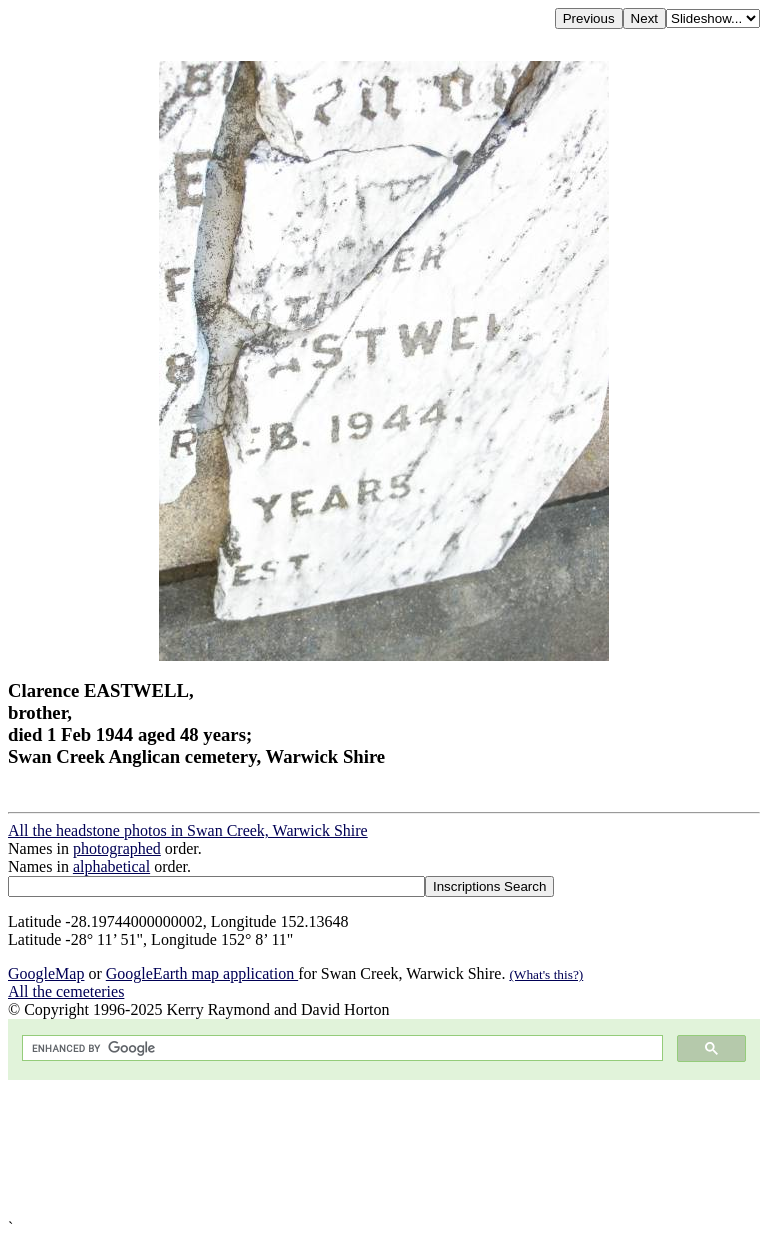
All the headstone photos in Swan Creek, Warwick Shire (188, 830)
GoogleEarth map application (202, 973)
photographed (117, 848)
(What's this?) (546, 974)
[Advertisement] (384, 1149)
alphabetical (111, 866)
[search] (340, 1048)
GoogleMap (46, 973)
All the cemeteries (66, 991)
